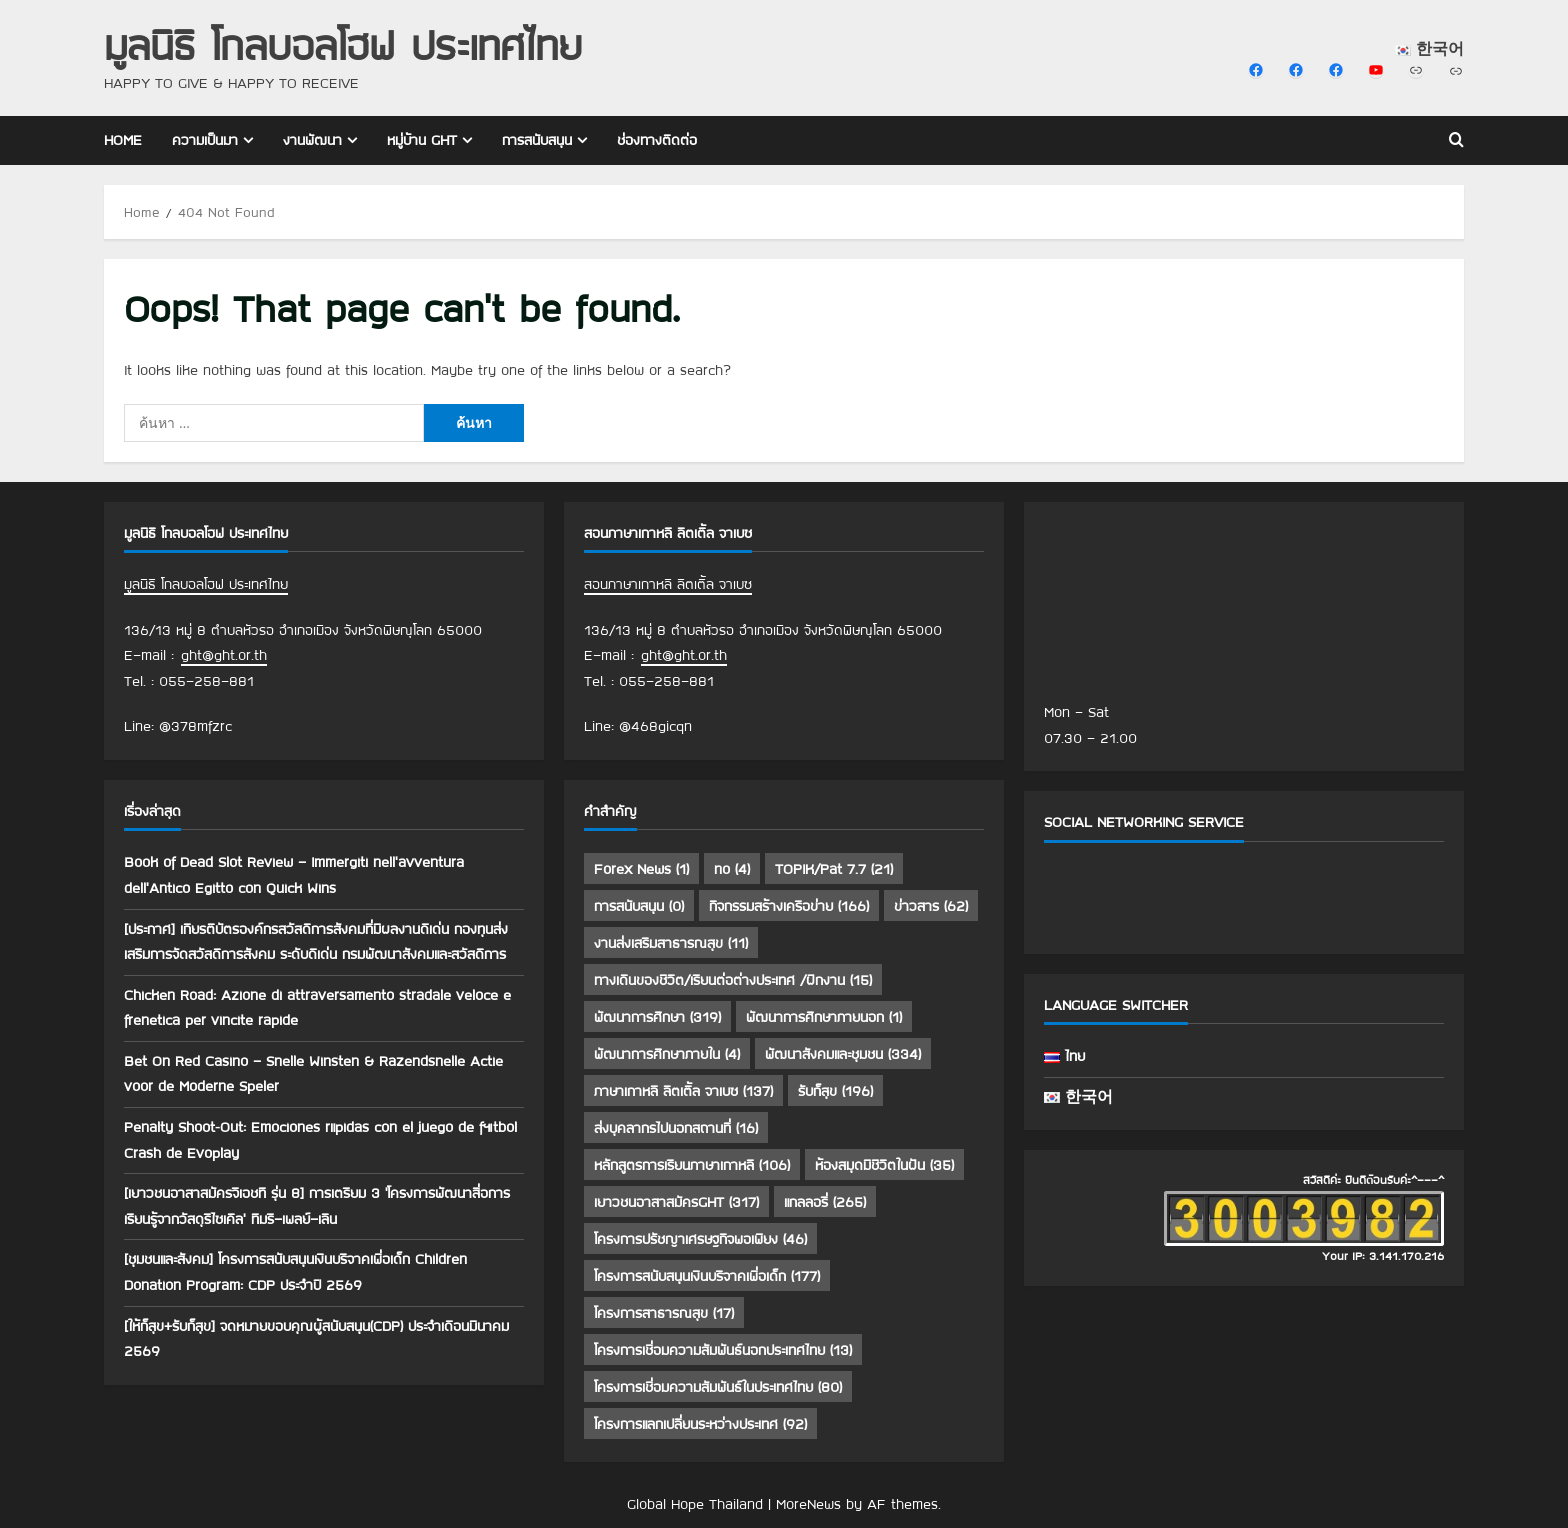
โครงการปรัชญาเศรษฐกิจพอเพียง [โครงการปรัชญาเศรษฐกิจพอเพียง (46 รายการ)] (700, 1239)
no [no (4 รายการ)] (732, 869)
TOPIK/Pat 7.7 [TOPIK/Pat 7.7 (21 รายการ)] (834, 869)
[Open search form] (1456, 141)
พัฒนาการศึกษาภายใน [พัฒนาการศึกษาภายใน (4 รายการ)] (667, 1054)
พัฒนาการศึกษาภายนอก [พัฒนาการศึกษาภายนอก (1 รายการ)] (824, 1017)
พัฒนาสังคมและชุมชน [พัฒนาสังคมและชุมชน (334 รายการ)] (843, 1054)
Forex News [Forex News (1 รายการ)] (641, 869)
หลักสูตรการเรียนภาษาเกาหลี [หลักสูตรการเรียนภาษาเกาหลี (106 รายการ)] (692, 1165)
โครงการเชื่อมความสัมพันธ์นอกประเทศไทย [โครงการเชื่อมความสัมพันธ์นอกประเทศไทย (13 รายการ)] (723, 1350)
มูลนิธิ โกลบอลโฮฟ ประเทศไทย (343, 44)
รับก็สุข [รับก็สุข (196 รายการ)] (835, 1091)
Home (123, 140)
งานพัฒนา (312, 140)
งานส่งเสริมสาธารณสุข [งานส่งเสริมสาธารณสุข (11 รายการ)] (671, 943)
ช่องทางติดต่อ (657, 140)
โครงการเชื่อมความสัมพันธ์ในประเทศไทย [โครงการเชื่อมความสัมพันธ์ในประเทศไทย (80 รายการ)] (718, 1387)
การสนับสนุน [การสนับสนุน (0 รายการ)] (639, 906)
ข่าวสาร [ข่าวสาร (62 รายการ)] (931, 906)
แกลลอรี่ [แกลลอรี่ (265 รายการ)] (825, 1202)
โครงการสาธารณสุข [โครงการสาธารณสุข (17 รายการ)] (664, 1313)
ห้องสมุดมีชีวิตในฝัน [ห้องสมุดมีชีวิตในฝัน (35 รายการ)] (884, 1165)
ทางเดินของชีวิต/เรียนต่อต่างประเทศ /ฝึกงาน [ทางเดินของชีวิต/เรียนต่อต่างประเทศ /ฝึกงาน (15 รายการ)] (733, 980)
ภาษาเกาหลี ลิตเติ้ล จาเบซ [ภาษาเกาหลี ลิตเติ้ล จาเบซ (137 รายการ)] (683, 1091)
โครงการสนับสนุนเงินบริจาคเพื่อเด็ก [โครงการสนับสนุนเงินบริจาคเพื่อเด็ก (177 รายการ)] (707, 1276)
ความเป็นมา (205, 140)
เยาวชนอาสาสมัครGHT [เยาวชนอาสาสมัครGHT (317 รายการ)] (676, 1202)
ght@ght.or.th (224, 655)
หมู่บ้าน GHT (422, 140)
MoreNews (808, 1504)
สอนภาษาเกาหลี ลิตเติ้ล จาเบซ (668, 584)
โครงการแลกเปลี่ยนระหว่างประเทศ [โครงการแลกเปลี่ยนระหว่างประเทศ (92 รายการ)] (700, 1424)
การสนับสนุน (537, 140)
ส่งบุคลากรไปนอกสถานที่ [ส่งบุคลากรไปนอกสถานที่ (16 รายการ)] (676, 1128)
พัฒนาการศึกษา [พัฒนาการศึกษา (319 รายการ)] (657, 1017)
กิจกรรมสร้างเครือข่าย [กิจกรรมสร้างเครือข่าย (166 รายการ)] (789, 906)
